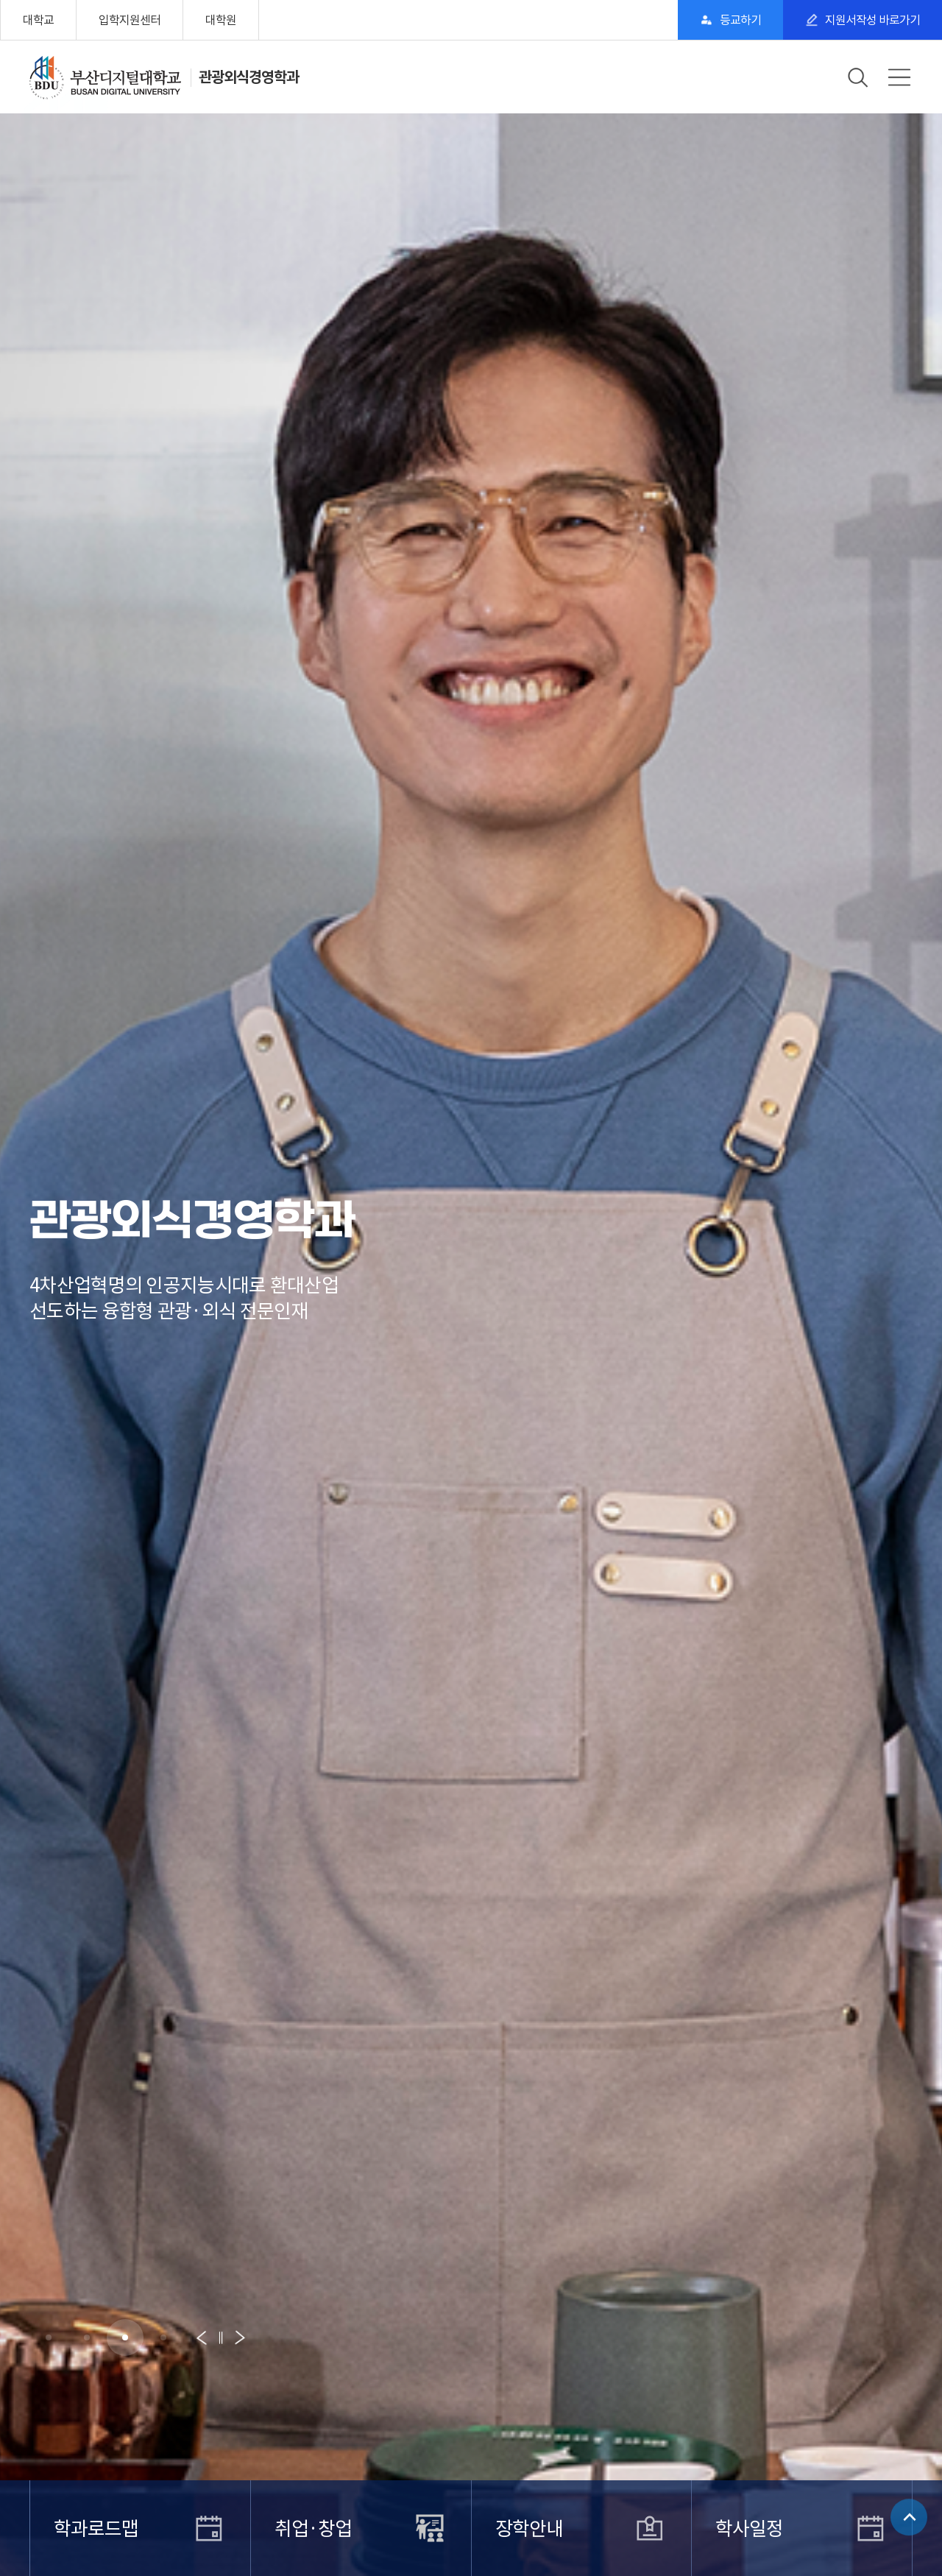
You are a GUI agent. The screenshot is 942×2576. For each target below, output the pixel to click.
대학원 (220, 20)
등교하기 (740, 20)
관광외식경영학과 (249, 77)
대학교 (38, 20)
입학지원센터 (129, 20)
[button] (49, 2337)
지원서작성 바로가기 (872, 20)
